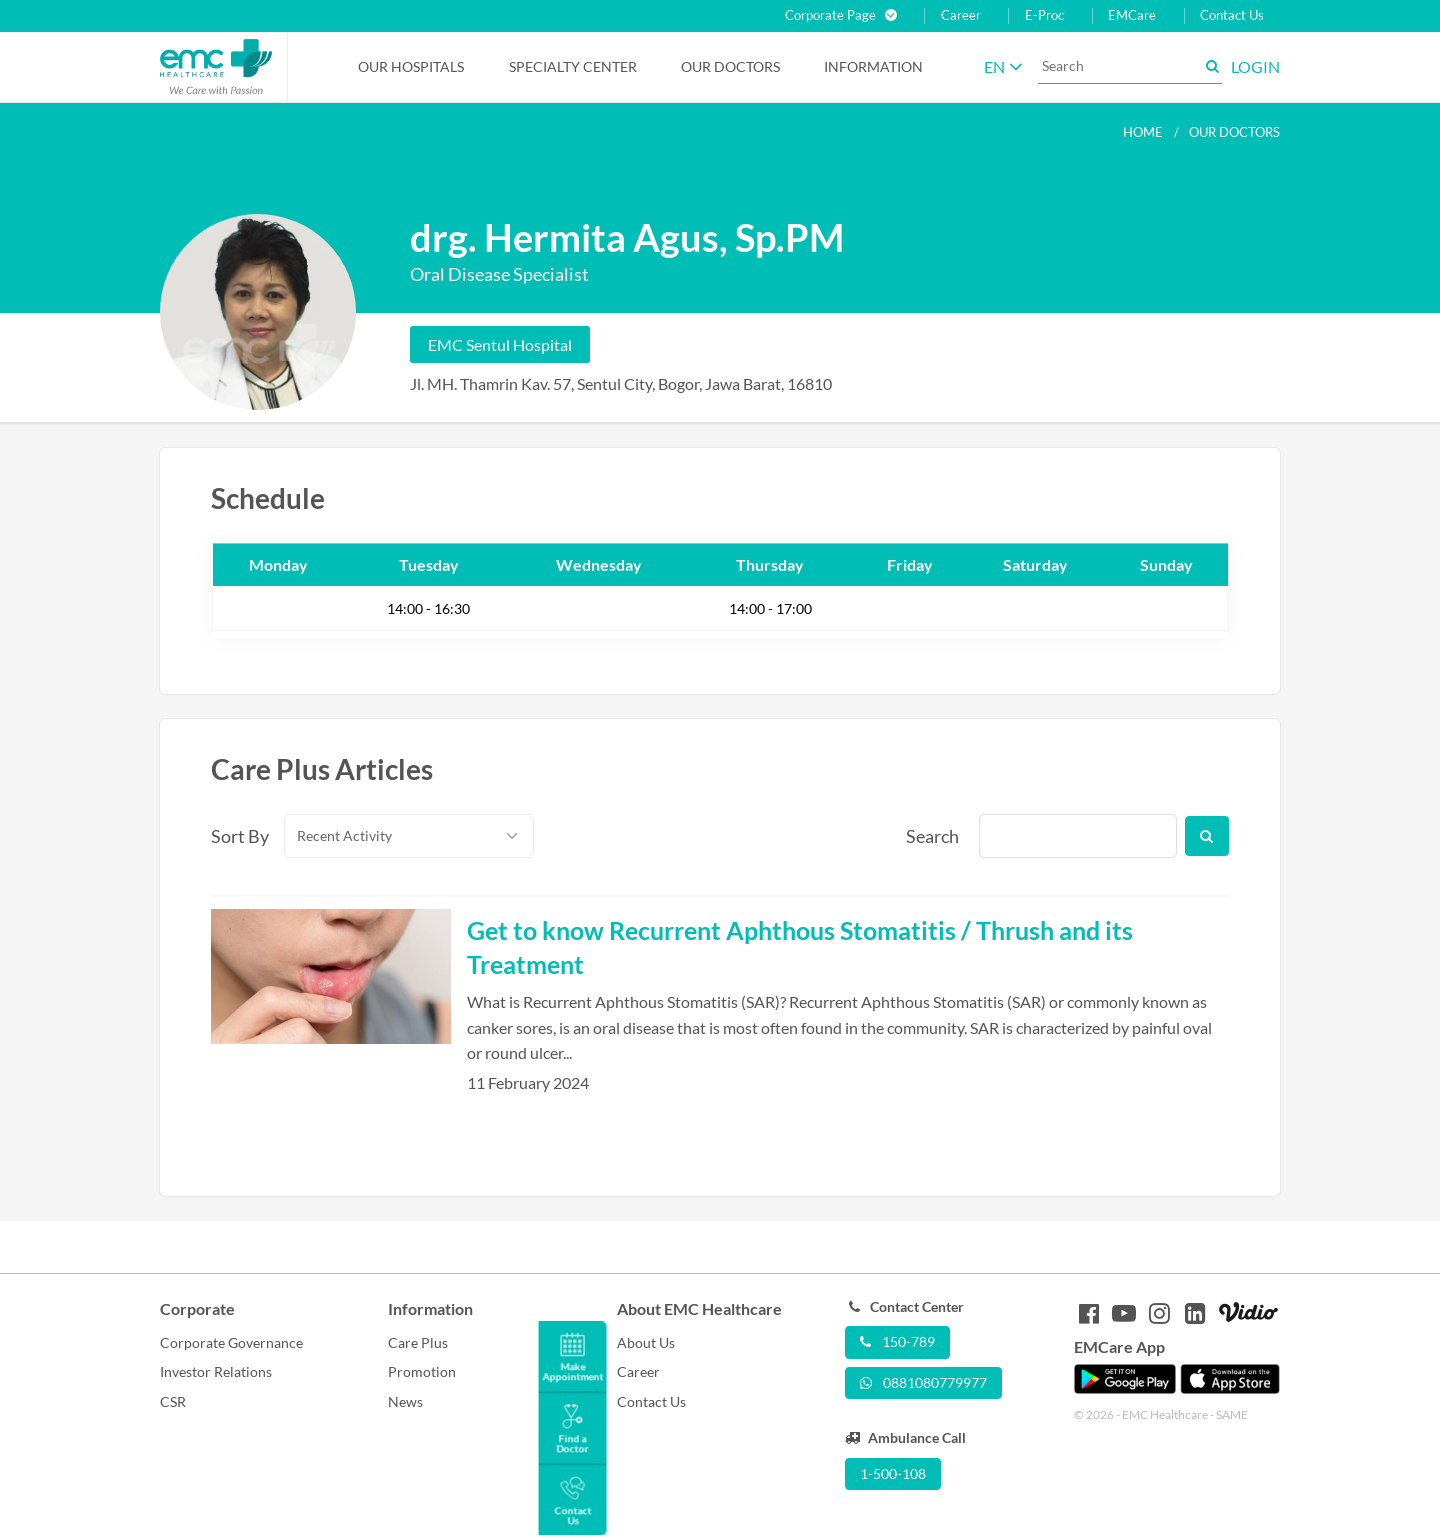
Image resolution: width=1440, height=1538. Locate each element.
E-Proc (1044, 15)
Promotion (422, 1371)
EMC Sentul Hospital (500, 344)
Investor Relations (216, 1371)
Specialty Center (573, 66)
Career (961, 15)
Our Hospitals (411, 66)
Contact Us (1232, 15)
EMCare (1132, 15)
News (405, 1401)
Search (931, 836)
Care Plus (418, 1342)
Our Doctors (730, 66)
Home (1143, 132)
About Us (646, 1342)
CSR (173, 1401)
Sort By (236, 836)
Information (873, 66)
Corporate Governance (231, 1342)
